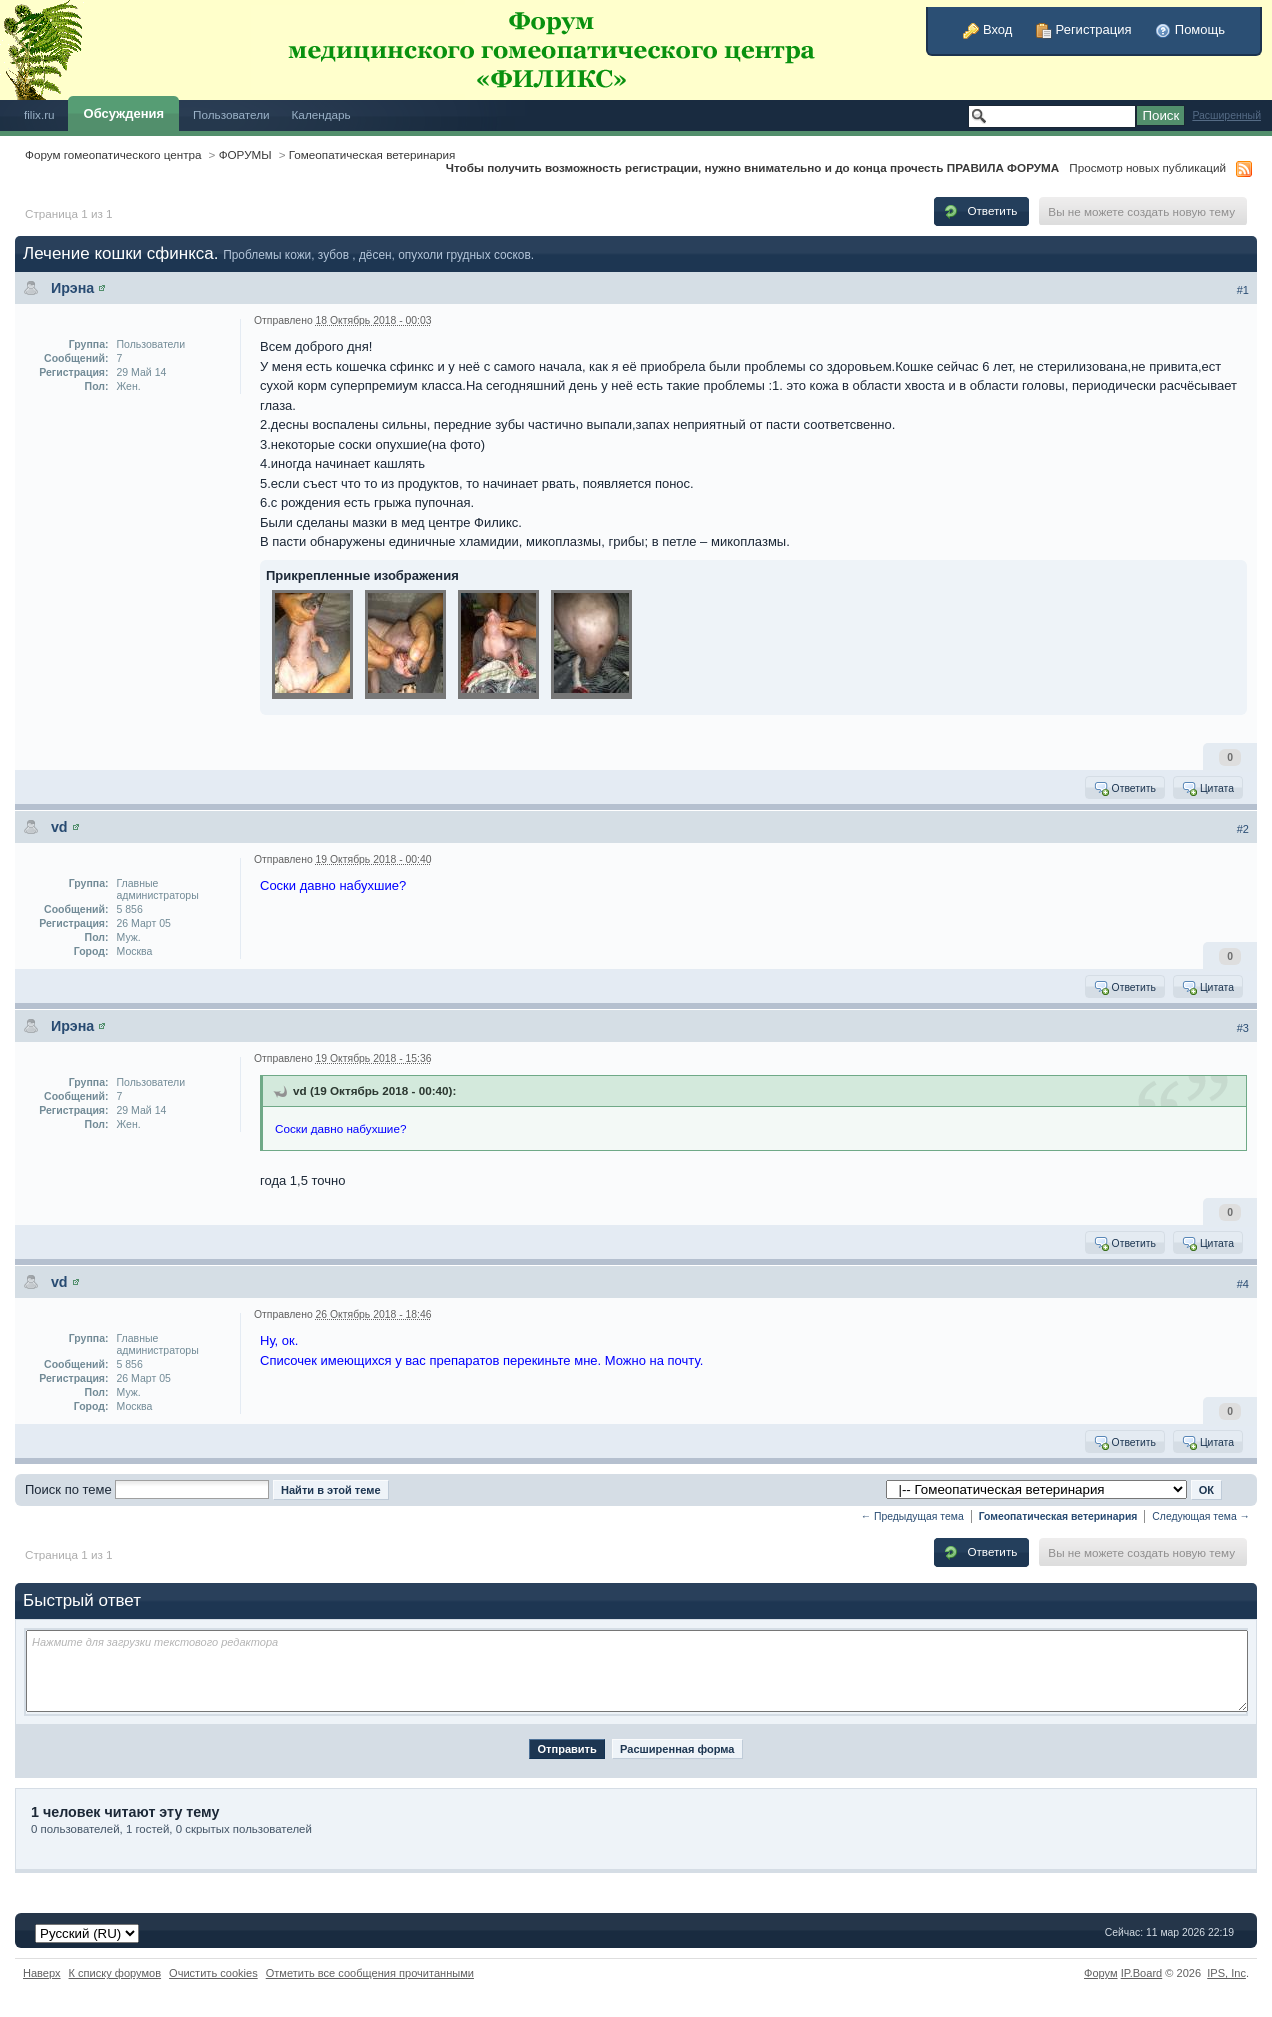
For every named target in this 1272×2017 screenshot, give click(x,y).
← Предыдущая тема (912, 1516)
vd (59, 827)
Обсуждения (124, 113)
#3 (1243, 1028)
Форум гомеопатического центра (113, 154)
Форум (1101, 1973)
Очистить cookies (213, 1973)
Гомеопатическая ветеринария (372, 154)
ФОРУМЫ (245, 154)
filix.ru (39, 114)
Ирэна (72, 288)
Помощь (1190, 29)
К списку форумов (115, 1973)
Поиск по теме (68, 1489)
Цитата (1207, 788)
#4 (1243, 1284)
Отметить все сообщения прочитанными (370, 1973)
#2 (1243, 829)
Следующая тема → (1201, 1516)
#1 (1243, 290)
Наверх (42, 1973)
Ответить (980, 211)
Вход (987, 29)
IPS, (1226, 1973)
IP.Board (1142, 1973)
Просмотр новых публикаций (1147, 167)
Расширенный (1226, 115)
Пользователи (231, 114)
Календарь (321, 114)
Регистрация (1084, 29)
